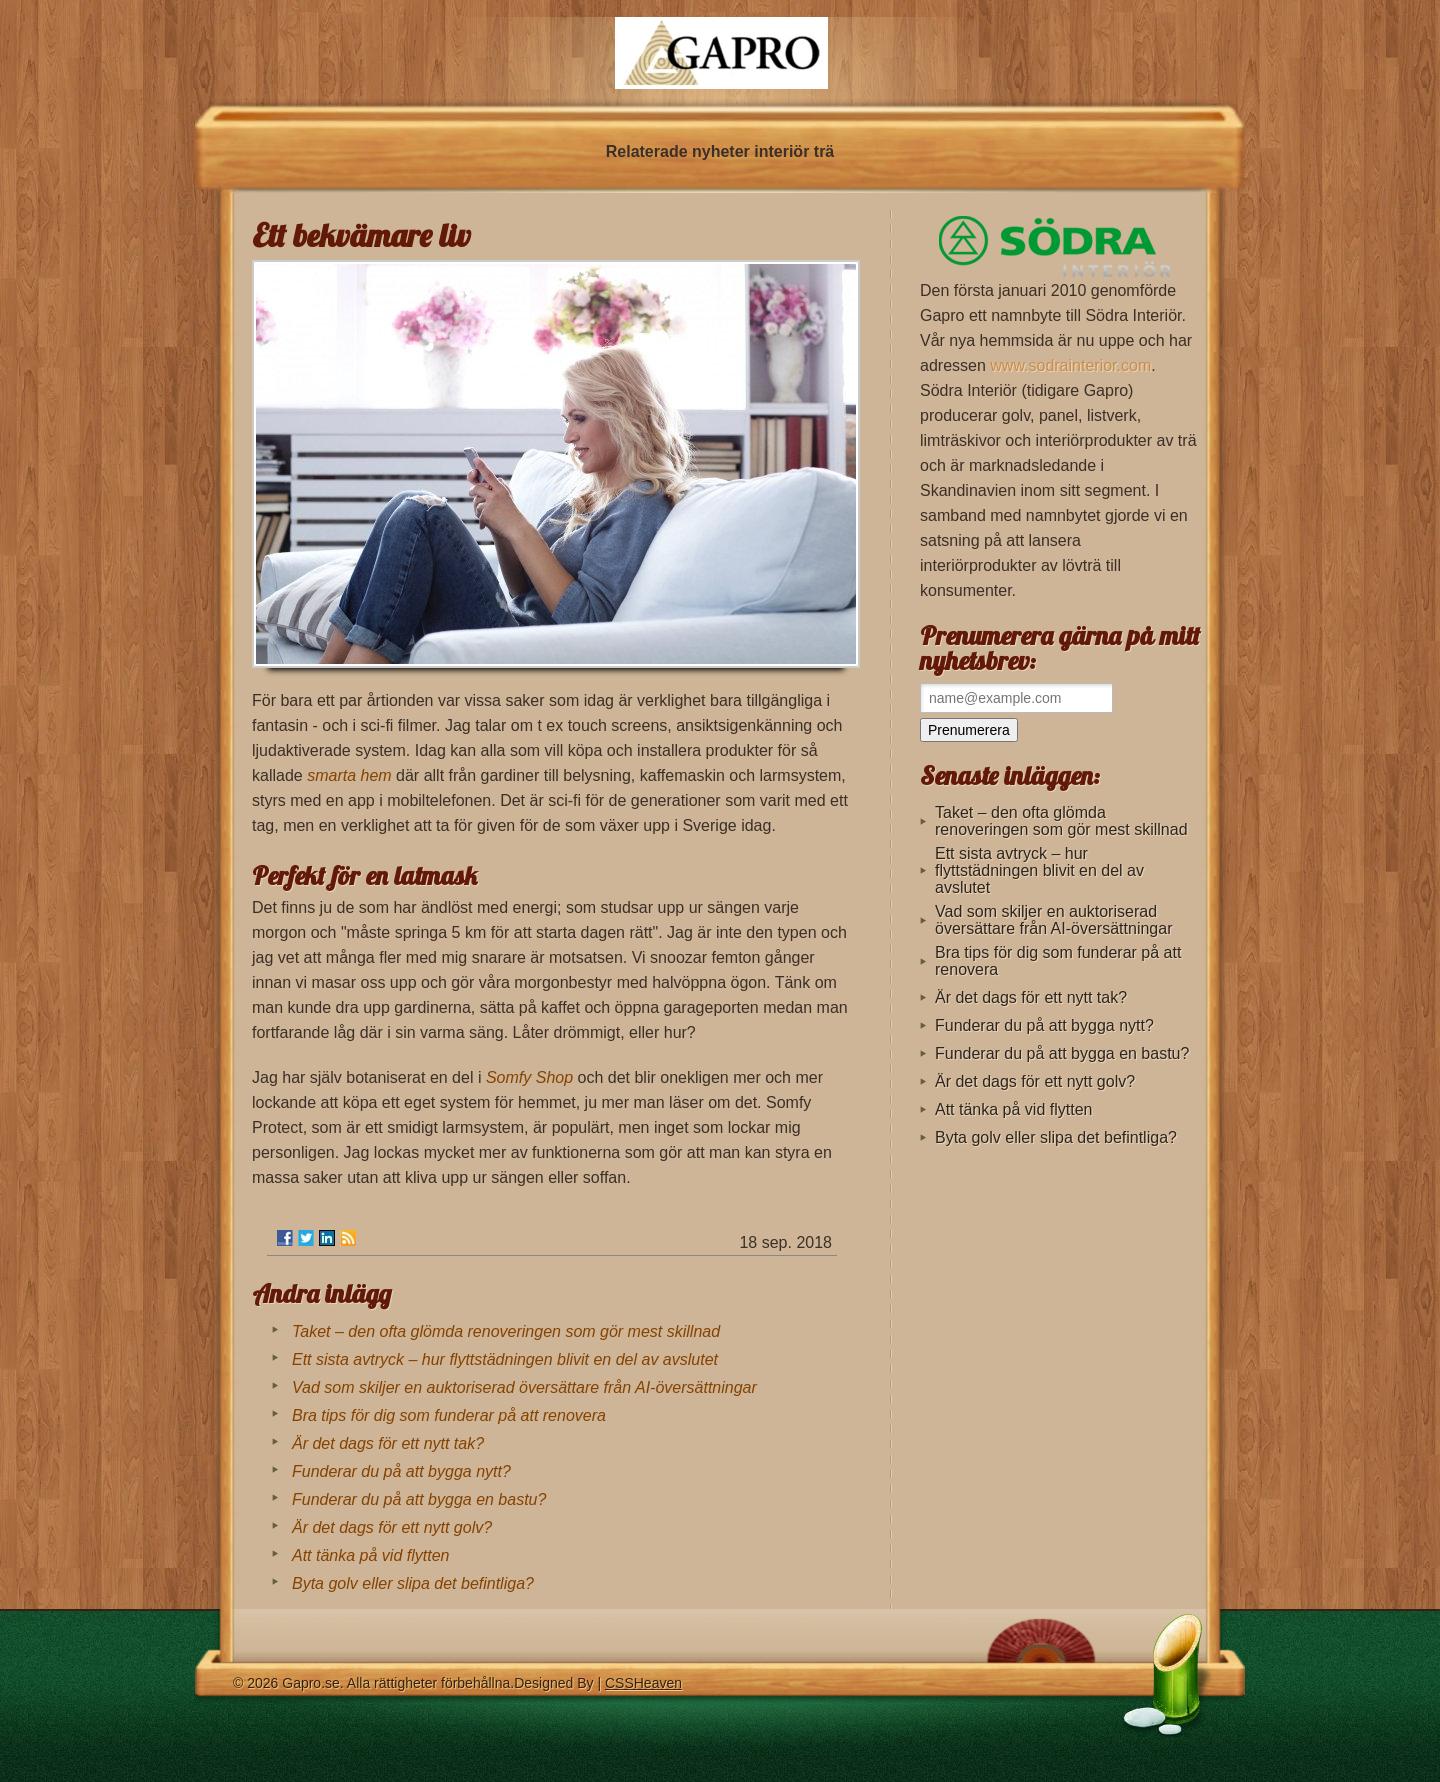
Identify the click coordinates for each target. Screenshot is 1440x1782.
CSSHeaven (643, 1683)
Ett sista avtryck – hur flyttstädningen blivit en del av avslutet (505, 1359)
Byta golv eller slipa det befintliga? (413, 1583)
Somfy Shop (529, 1077)
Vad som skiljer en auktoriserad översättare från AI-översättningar (524, 1387)
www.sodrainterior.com (1070, 365)
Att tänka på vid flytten (370, 1555)
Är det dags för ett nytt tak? (388, 1443)
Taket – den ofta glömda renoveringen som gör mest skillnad (506, 1331)
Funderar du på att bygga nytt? (401, 1471)
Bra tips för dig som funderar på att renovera (449, 1415)
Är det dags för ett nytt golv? (392, 1527)
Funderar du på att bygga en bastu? (419, 1499)
